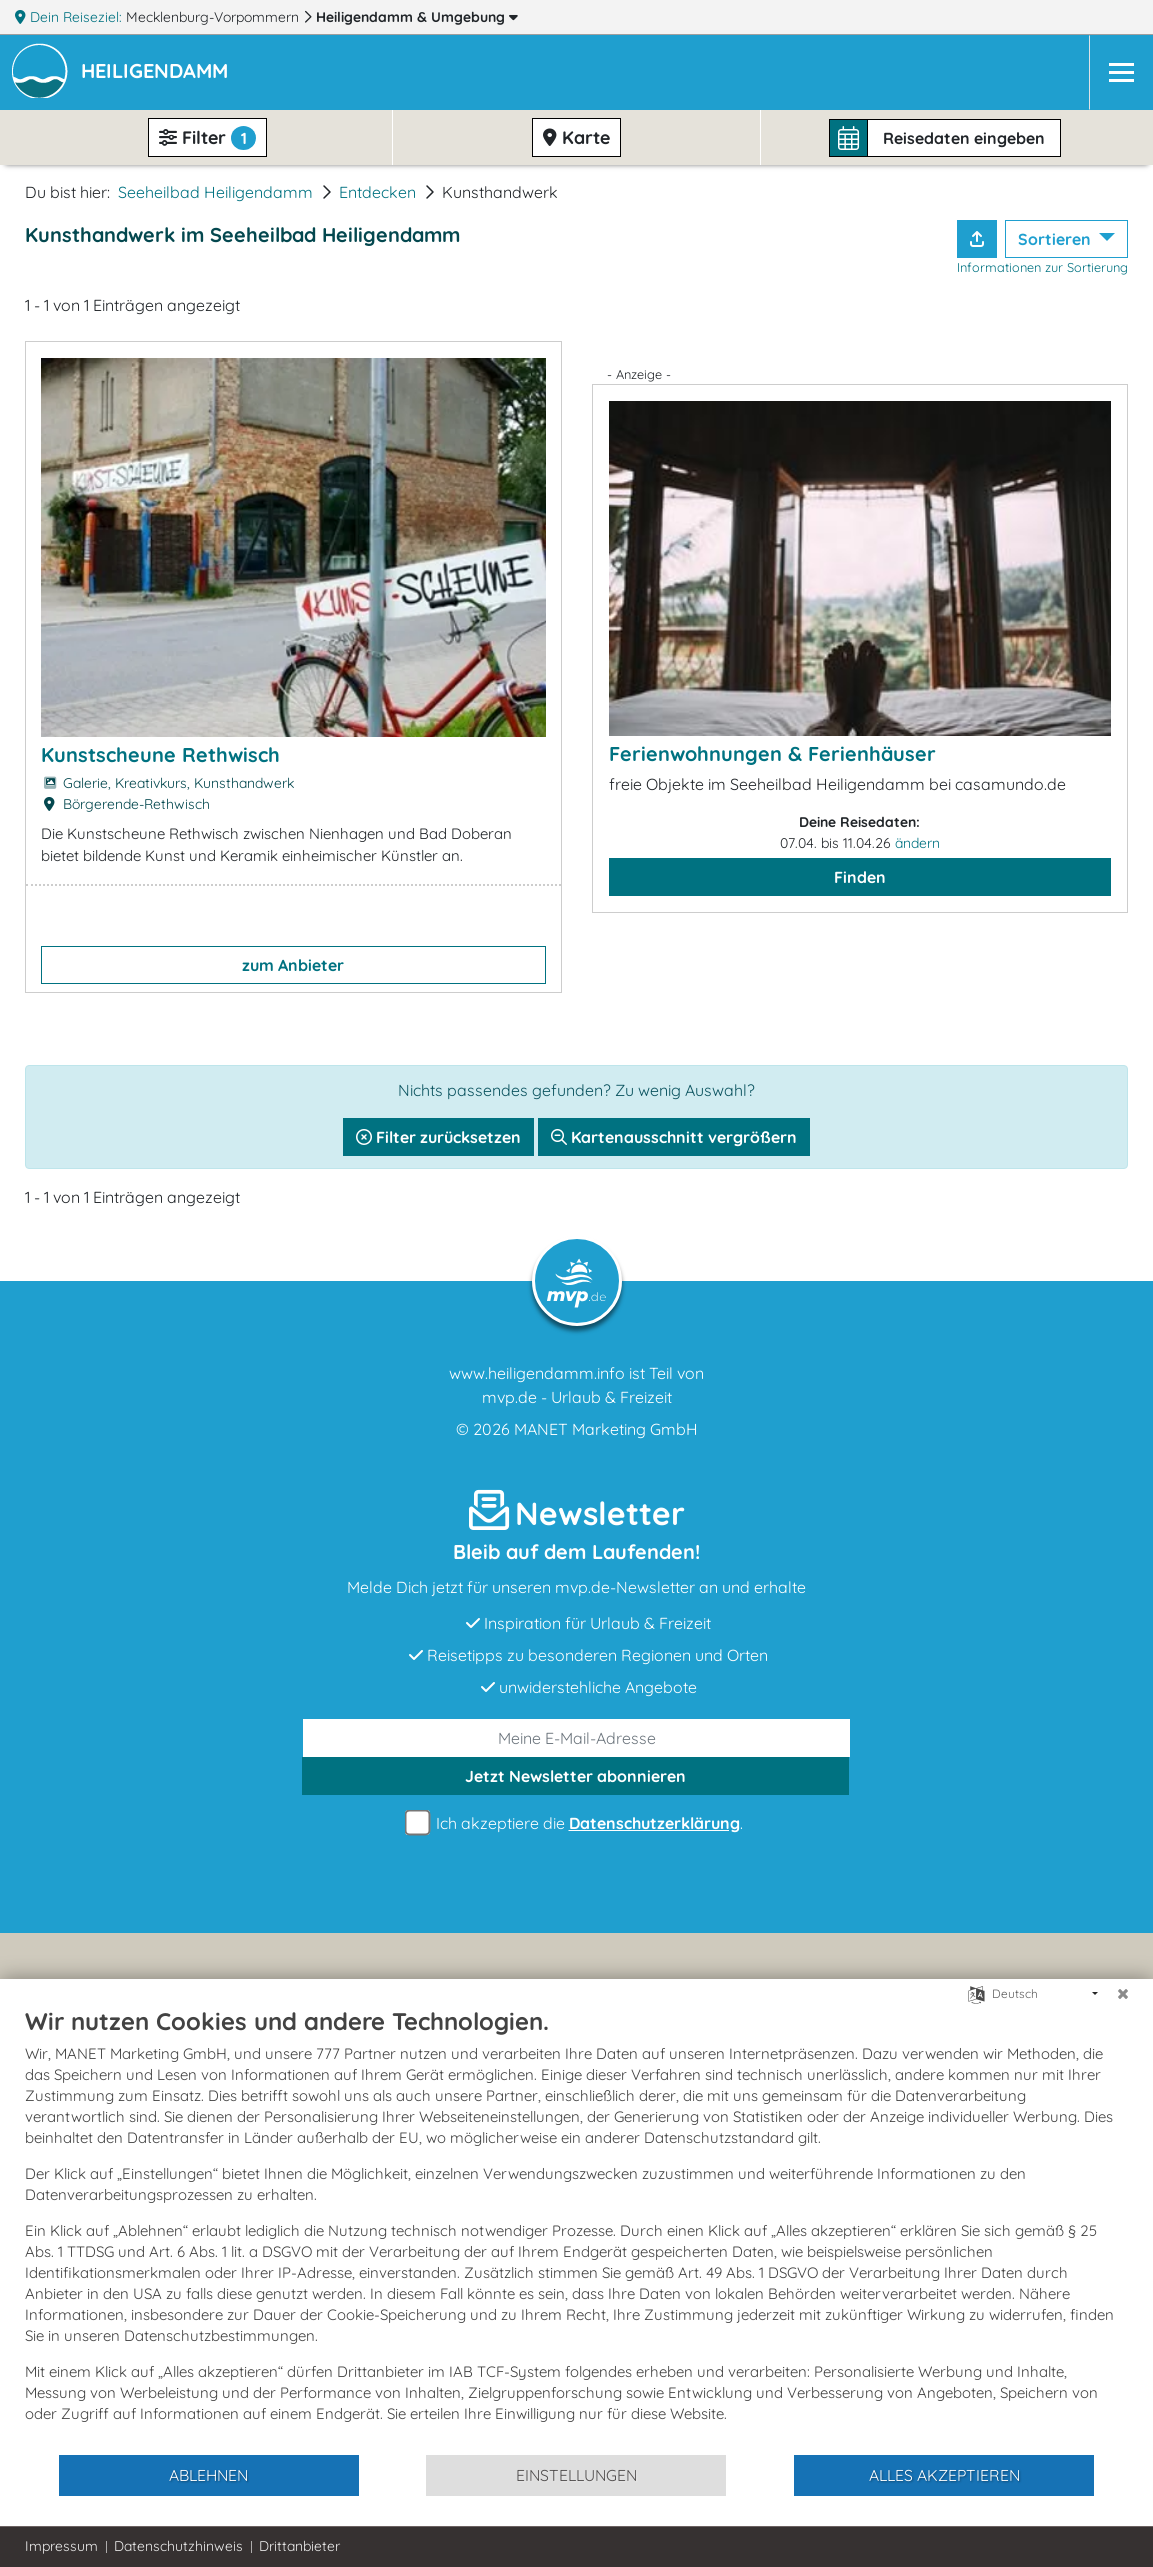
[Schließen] (1123, 1994)
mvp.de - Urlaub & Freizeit (577, 1397)
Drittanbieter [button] (299, 2546)
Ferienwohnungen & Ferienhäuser (772, 753)
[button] (158, 73)
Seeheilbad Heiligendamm (215, 192)
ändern (917, 843)
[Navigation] (1121, 72)
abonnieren (575, 1776)
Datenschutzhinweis (178, 2546)
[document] (576, 2229)
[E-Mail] (576, 1738)
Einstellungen (576, 2475)
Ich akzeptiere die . (577, 1823)
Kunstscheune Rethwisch (160, 754)
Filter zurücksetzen (438, 1137)
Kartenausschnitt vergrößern (674, 1137)
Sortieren (1056, 239)
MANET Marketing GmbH (606, 1429)
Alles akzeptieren (944, 2475)
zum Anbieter (293, 965)
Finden (860, 877)
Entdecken (377, 192)
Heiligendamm (417, 17)
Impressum (61, 2546)
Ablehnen (208, 2475)
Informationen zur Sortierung (1042, 267)
